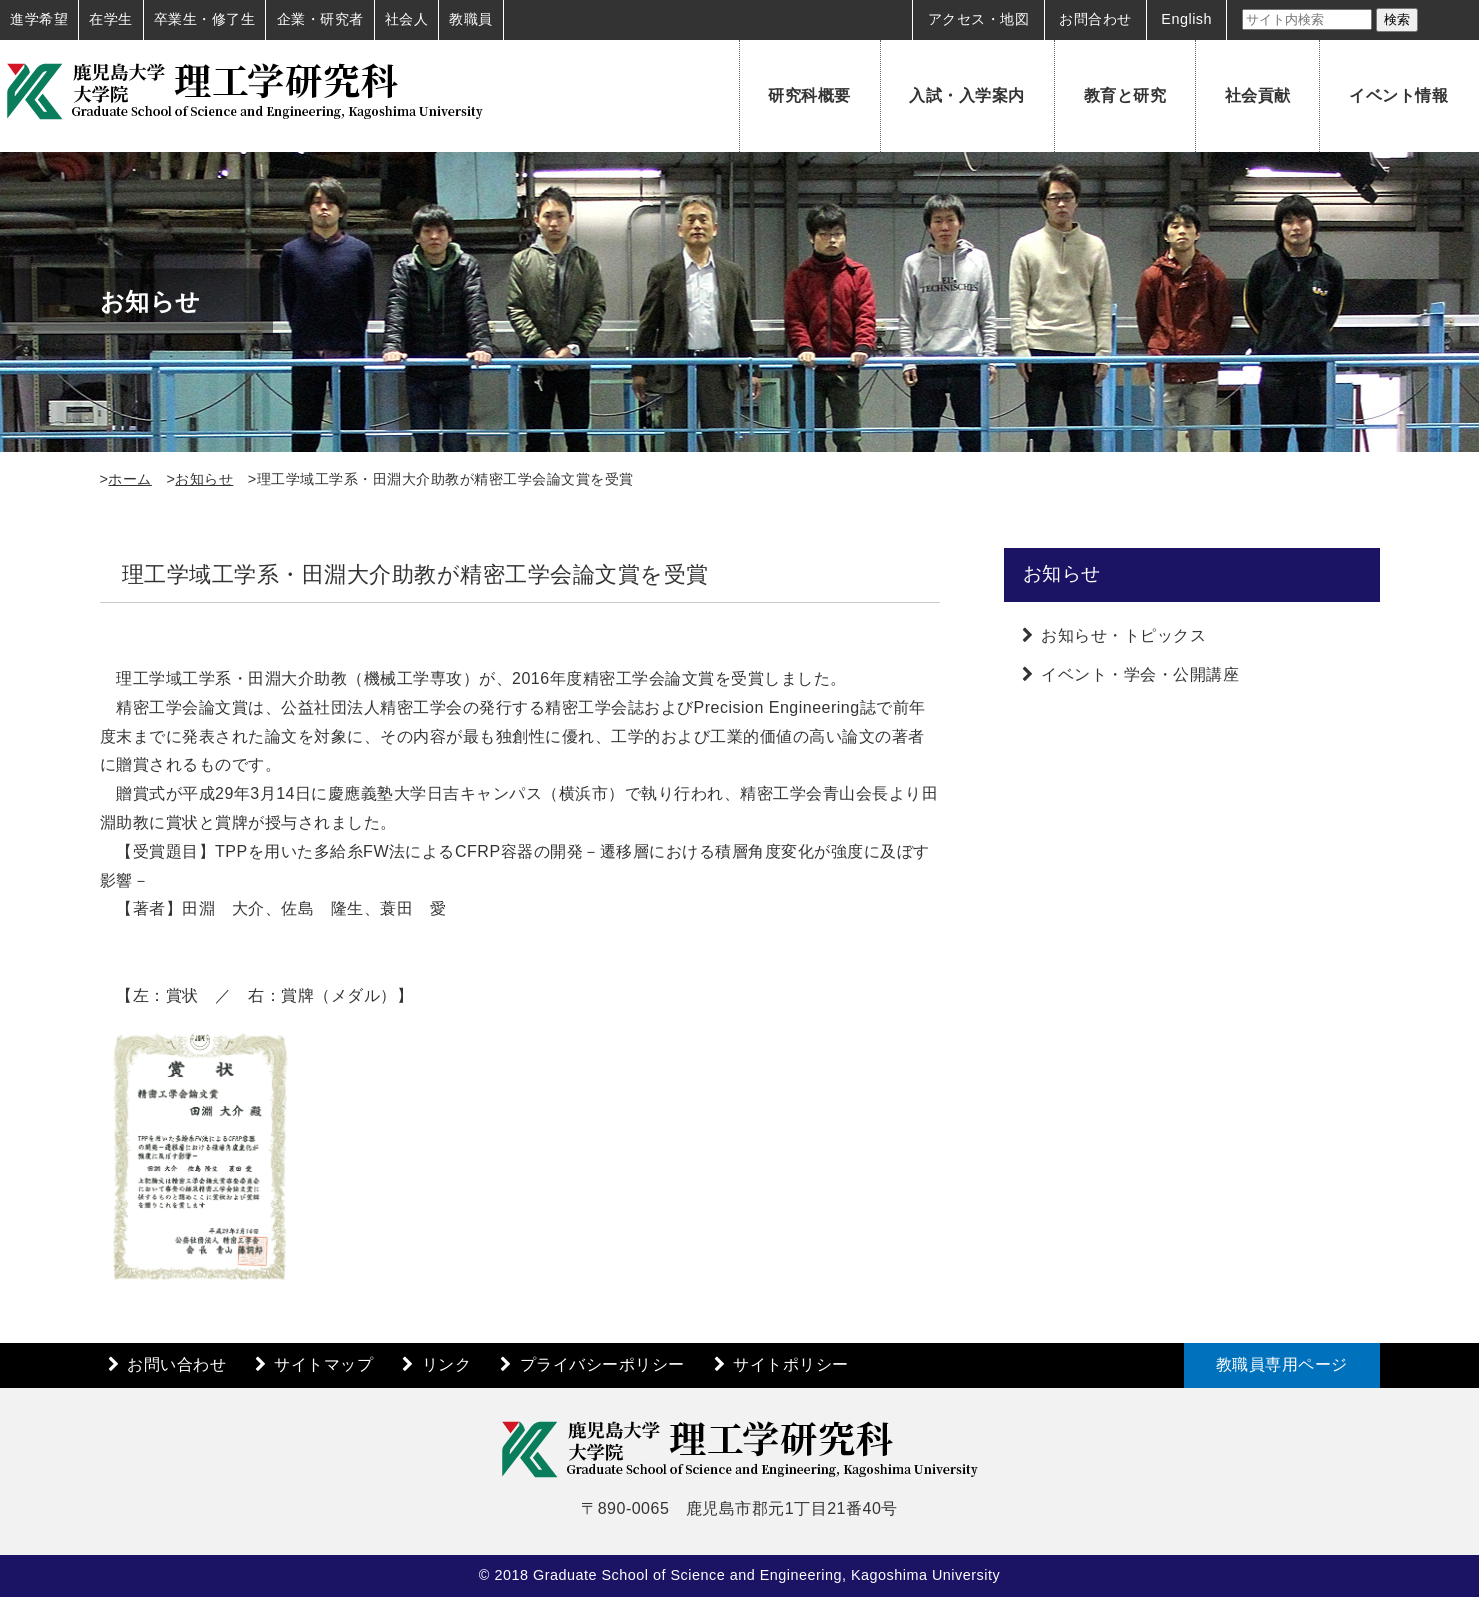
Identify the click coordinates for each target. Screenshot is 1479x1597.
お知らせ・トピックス (1123, 635)
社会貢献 (1258, 95)
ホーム (130, 479)
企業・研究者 (320, 19)
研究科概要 (809, 95)
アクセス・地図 (979, 19)
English (1186, 19)
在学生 (111, 19)
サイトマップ (323, 1364)
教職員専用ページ (1282, 1364)
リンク (447, 1364)
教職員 (471, 19)
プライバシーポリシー (602, 1364)
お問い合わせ (176, 1364)
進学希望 (39, 19)
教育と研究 (1125, 95)
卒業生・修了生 (205, 19)
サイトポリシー (791, 1364)
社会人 (407, 19)
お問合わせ (1095, 19)
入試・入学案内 (967, 95)
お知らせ (204, 479)
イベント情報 (1398, 95)
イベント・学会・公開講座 (1140, 674)
